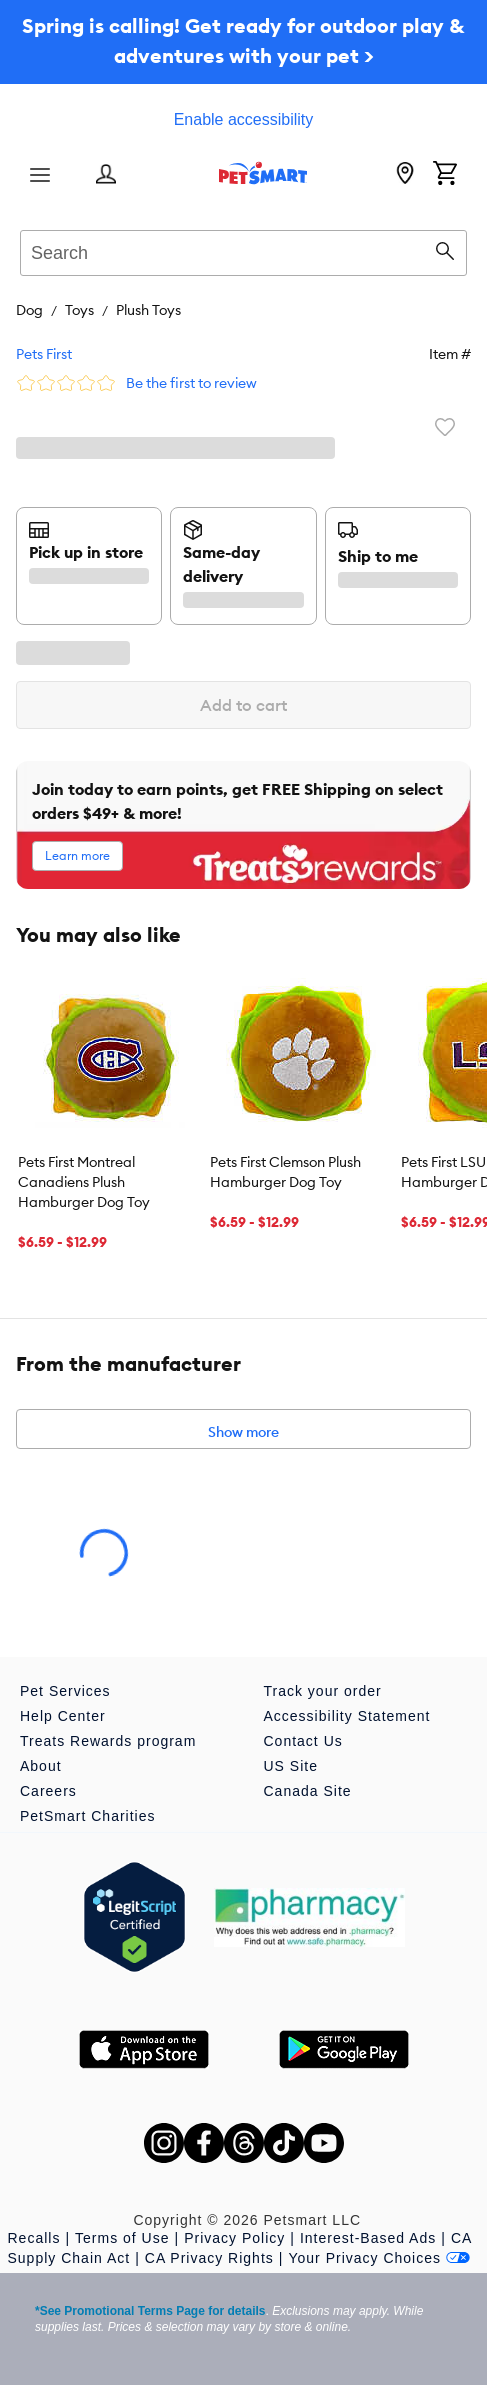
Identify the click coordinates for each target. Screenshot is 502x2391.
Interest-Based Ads (368, 2238)
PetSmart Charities (87, 1816)
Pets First (44, 354)
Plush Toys (148, 310)
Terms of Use (122, 2238)
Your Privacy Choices (379, 2258)
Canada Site (308, 1791)
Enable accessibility (244, 119)
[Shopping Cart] (445, 175)
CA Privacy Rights (209, 2258)
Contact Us (303, 1741)
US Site (291, 1766)
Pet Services (65, 1691)
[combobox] (243, 250)
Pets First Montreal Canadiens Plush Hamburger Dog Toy (84, 1182)
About (41, 1766)
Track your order (323, 1691)
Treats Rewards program (108, 1741)
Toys (79, 310)
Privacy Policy (234, 2238)
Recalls (34, 2238)
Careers (48, 1791)
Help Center (63, 1716)
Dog (29, 310)
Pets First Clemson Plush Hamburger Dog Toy (285, 1172)
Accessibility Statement (347, 1716)
